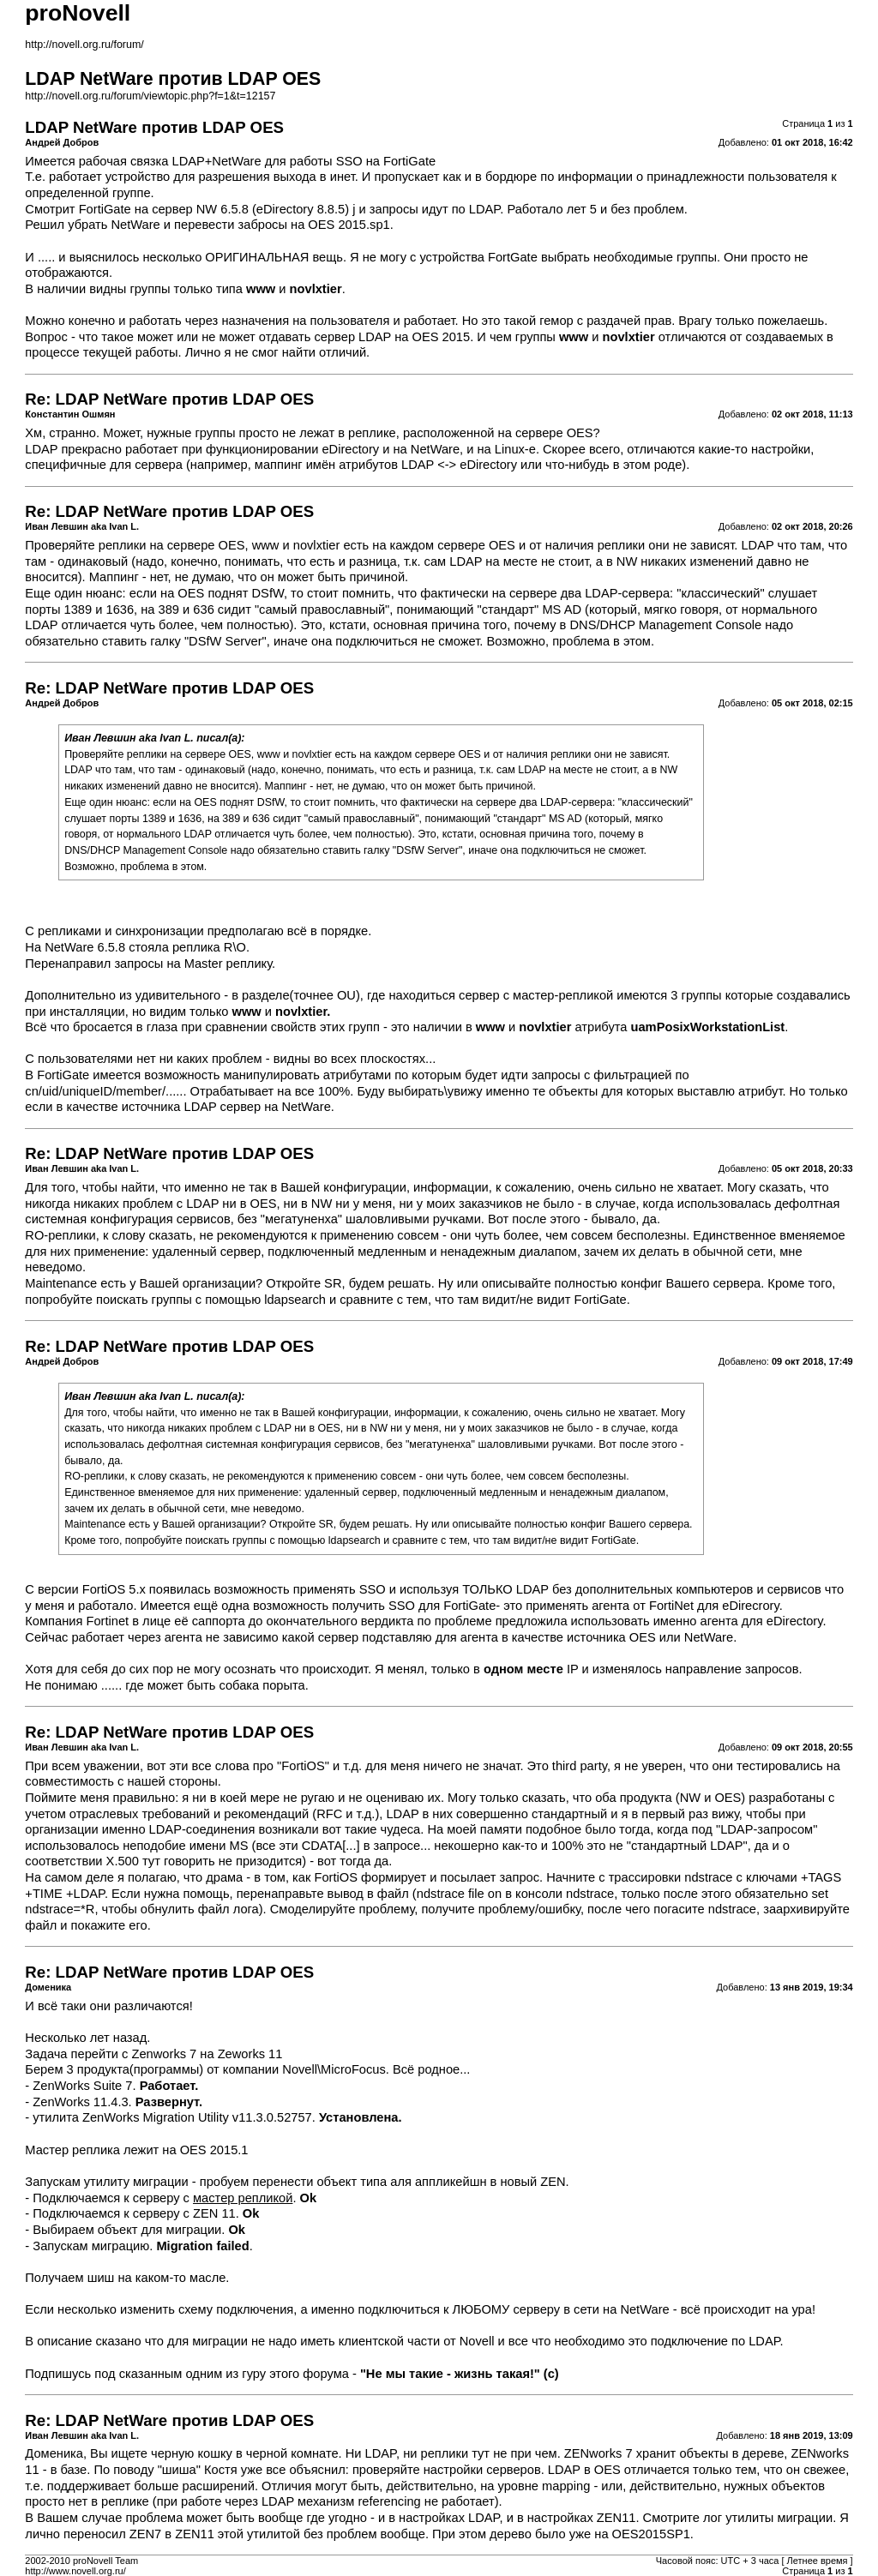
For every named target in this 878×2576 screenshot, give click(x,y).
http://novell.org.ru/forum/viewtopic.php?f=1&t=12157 (150, 96)
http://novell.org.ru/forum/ (84, 45)
